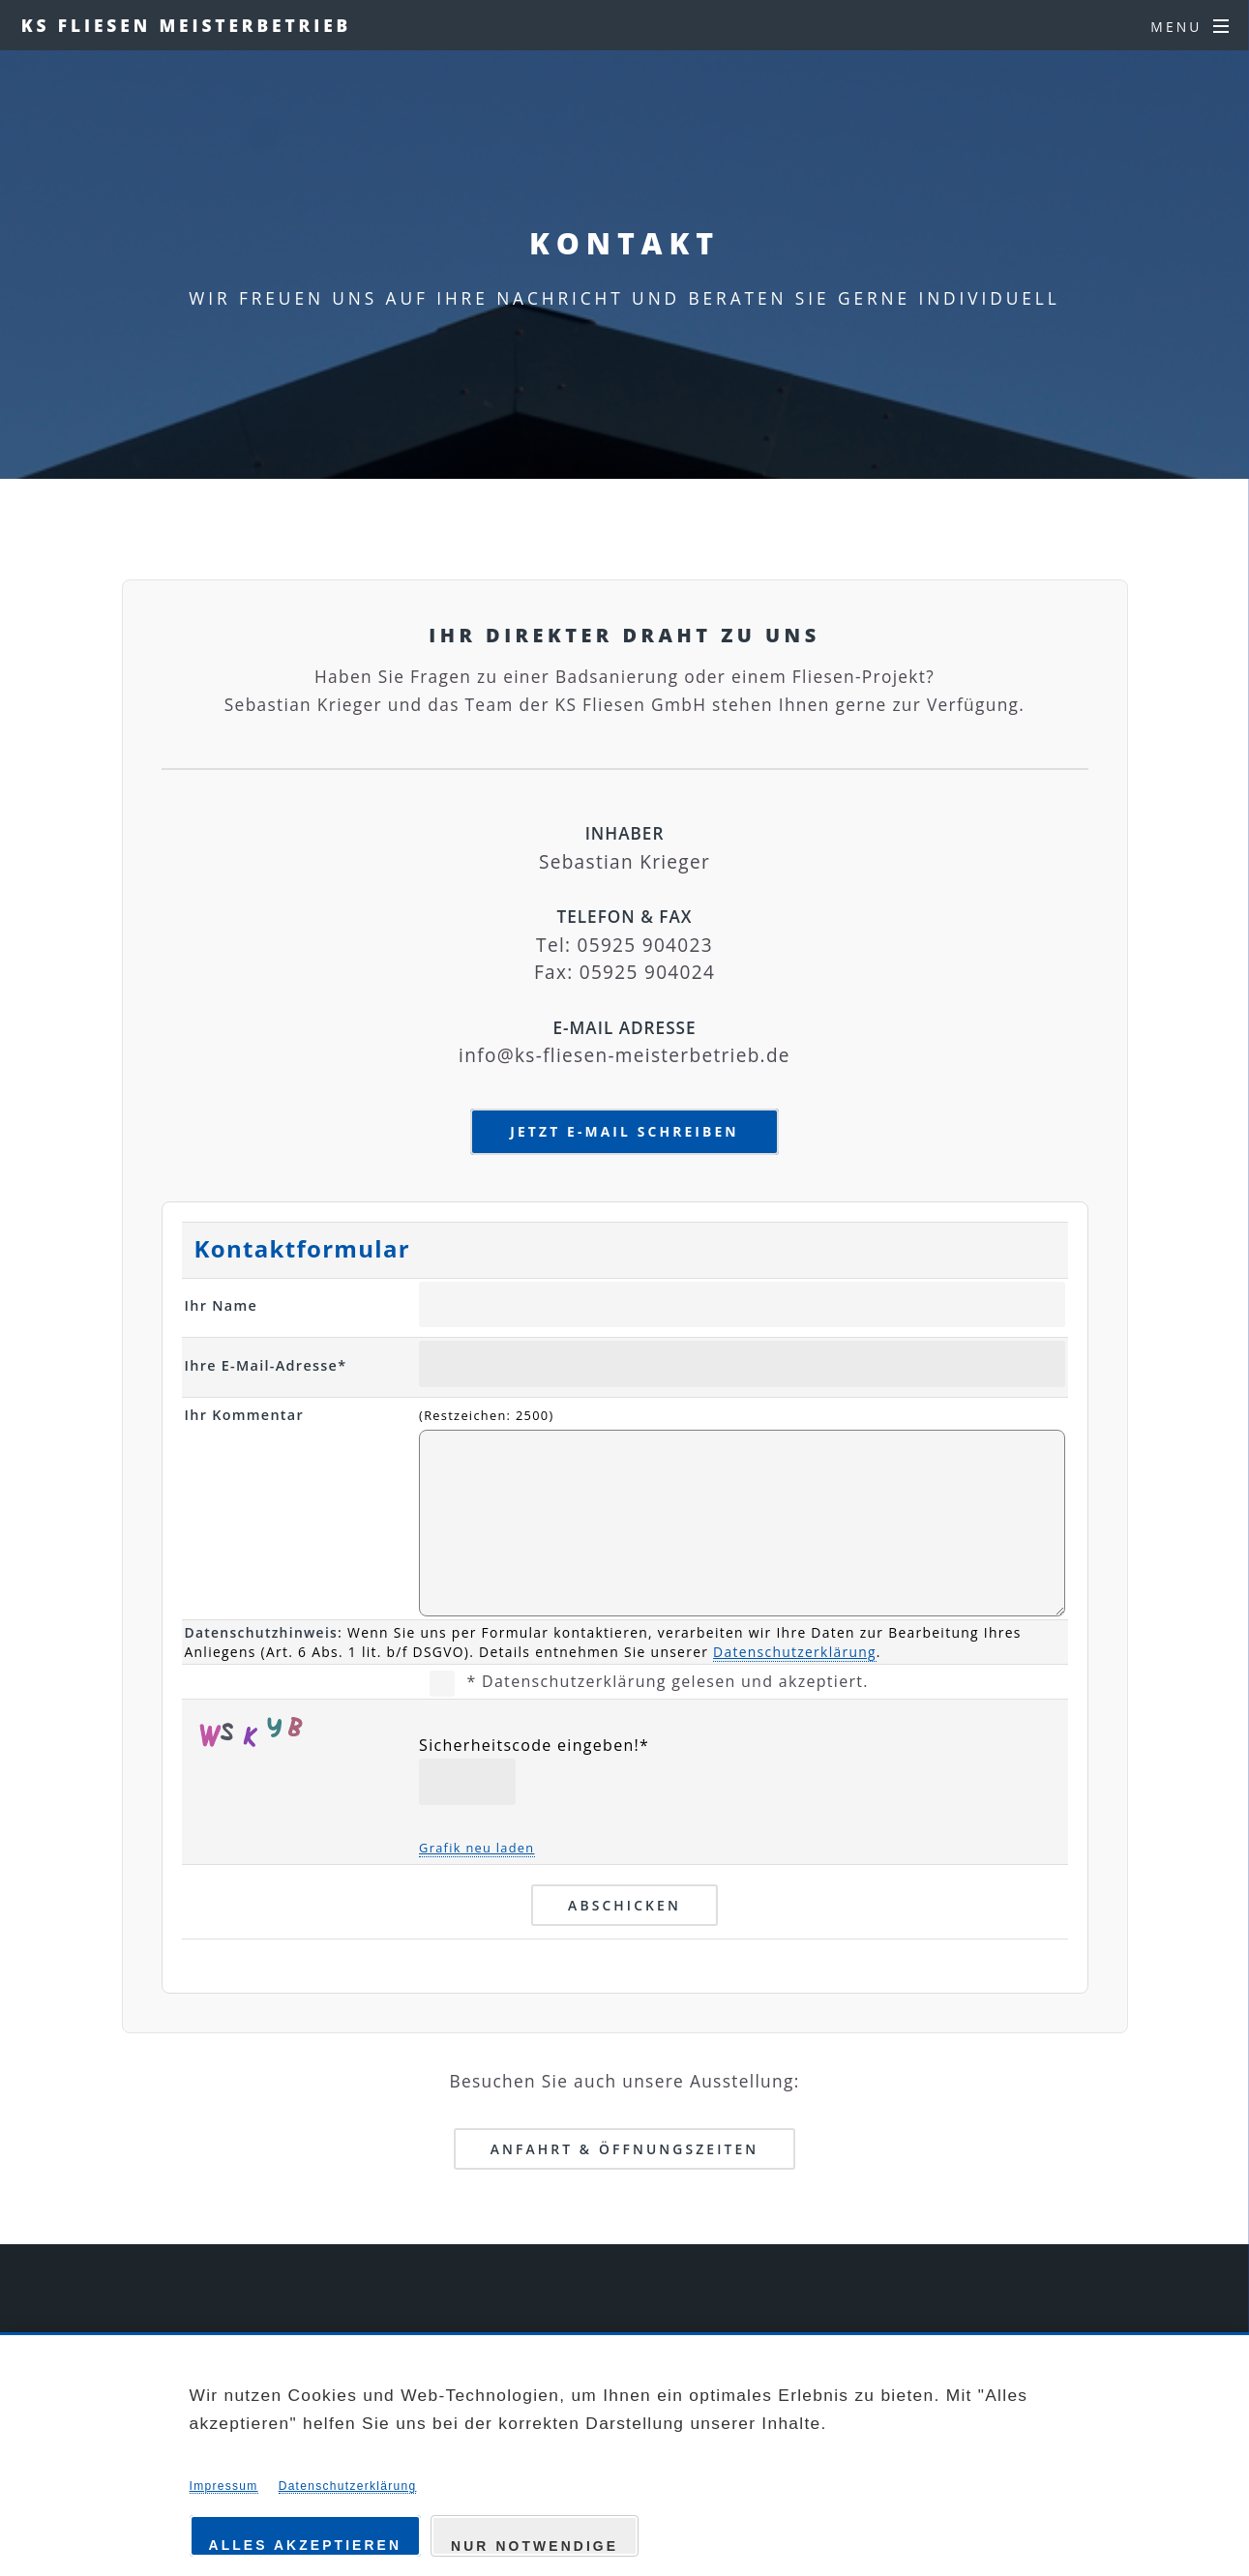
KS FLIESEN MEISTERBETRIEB (186, 25)
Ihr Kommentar (245, 1415)
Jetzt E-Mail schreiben (624, 1131)
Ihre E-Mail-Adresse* (266, 1365)
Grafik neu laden (476, 1847)
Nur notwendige (534, 2546)
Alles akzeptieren (305, 2545)
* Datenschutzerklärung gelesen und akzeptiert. (667, 1681)
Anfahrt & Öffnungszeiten (625, 2149)
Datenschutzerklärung (795, 1652)
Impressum (224, 2486)
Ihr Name (221, 1305)
